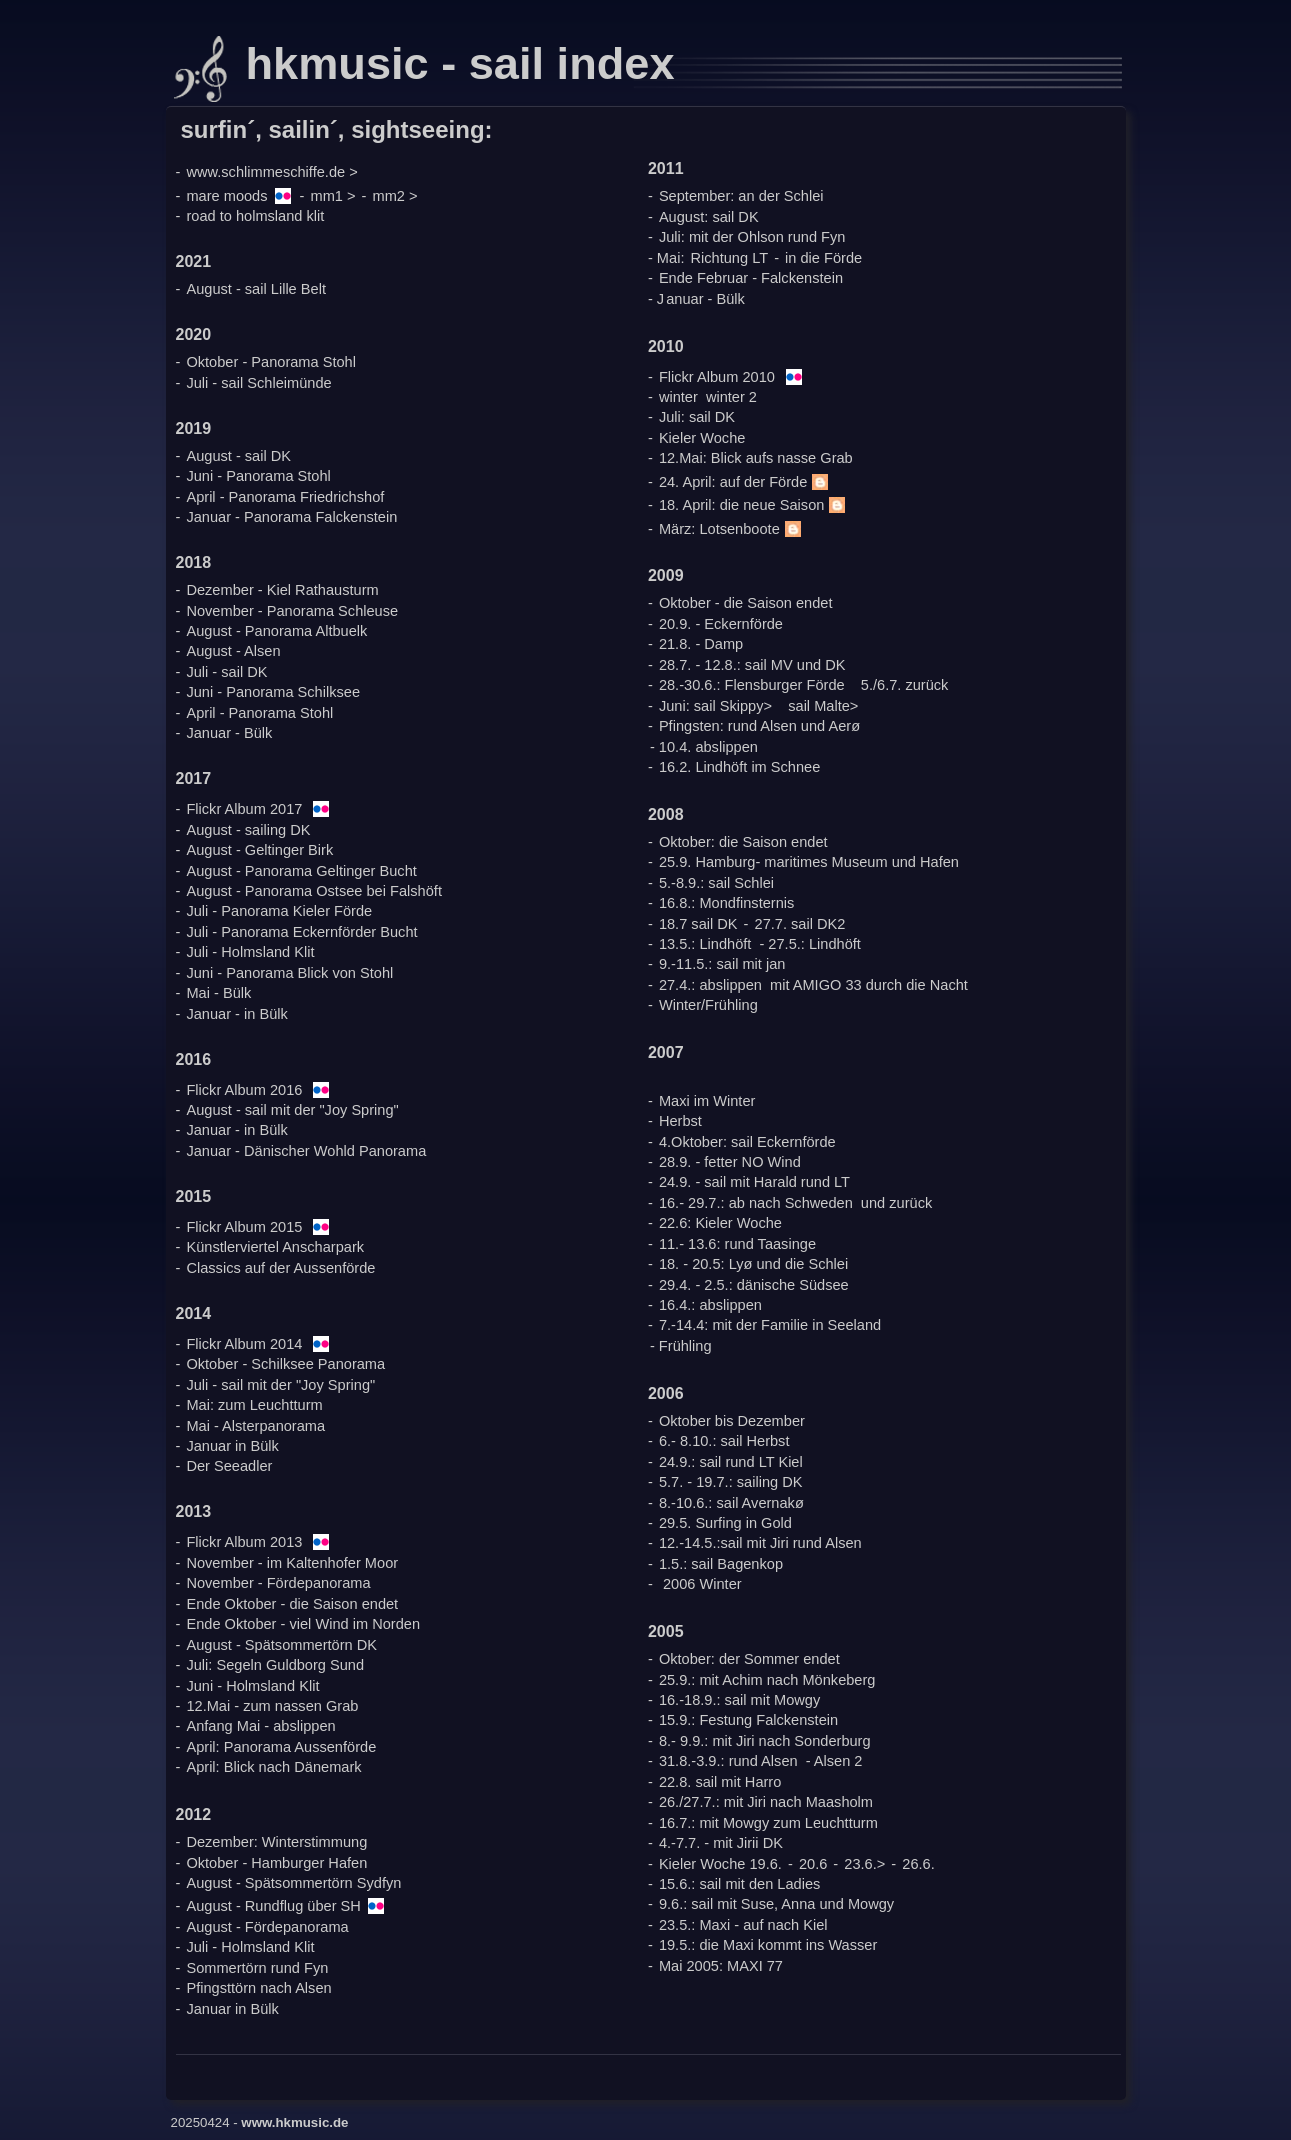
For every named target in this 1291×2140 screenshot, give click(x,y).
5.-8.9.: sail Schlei (716, 883)
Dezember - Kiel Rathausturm (282, 590)
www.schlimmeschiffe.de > (271, 172)
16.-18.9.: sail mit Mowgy (739, 1700)
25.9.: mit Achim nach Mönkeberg (767, 1680)
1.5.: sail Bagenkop (721, 1564)
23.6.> (864, 1864)
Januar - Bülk (229, 733)
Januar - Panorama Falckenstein (291, 517)
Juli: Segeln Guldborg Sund (275, 1665)
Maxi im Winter (707, 1101)
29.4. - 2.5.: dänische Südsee (754, 1285)
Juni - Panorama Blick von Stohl (289, 973)
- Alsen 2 (834, 1761)
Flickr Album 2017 (244, 809)
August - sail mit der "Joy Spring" (292, 1110)
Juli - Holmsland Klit (250, 952)
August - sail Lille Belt (256, 289)
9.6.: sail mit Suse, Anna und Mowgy (776, 1904)
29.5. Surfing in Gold (725, 1523)
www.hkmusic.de (294, 2122)
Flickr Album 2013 (244, 1542)
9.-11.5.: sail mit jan (722, 964)
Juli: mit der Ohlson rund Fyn (752, 237)
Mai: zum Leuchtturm (254, 1405)
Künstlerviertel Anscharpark (275, 1247)
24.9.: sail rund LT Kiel (731, 1462)
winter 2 (731, 397)
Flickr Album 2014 (244, 1344)
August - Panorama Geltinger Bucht (301, 871)
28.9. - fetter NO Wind (730, 1162)
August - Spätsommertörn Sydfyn (293, 1883)
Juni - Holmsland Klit (252, 1686)
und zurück (896, 1203)
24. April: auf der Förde (746, 482)
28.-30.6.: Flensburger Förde (752, 685)
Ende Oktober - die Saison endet (292, 1604)
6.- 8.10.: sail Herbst (724, 1441)
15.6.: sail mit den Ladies (739, 1884)
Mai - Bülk (218, 993)
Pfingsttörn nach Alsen (258, 1988)
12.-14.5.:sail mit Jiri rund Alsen (760, 1543)
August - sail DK (238, 456)
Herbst (680, 1121)
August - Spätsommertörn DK (281, 1645)
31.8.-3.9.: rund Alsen (728, 1761)
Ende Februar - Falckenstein (751, 278)
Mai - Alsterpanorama (255, 1426)
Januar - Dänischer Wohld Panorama (306, 1151)
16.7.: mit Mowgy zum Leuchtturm (768, 1823)
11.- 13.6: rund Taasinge (737, 1244)
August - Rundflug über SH (273, 1906)
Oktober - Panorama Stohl (271, 362)
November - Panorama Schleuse (292, 611)
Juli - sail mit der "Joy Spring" (280, 1385)
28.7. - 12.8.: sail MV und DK (752, 665)
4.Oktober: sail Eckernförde (747, 1142)
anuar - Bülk (705, 299)
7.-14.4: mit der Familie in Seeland (770, 1325)
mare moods (226, 196)
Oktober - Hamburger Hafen (276, 1863)
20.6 (813, 1864)
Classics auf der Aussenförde (280, 1268)
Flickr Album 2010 (717, 377)
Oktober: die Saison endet (743, 842)
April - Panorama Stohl (259, 713)
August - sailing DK (248, 830)
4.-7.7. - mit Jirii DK (721, 1843)
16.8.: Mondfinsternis (726, 903)
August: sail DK (709, 217)
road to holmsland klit (255, 216)
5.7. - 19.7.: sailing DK (731, 1482)
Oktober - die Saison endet (746, 603)
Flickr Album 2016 (244, 1090)
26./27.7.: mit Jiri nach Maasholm (766, 1802)
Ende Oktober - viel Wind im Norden (303, 1624)
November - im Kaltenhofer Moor (292, 1563)
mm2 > (395, 196)
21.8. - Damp (701, 644)
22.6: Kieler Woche (720, 1223)
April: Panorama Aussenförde (281, 1747)
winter (678, 397)
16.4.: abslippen (710, 1305)
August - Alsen (233, 651)
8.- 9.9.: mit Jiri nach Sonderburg (765, 1741)
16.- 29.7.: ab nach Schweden (756, 1203)
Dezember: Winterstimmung (276, 1842)
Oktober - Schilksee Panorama (285, 1364)
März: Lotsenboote (732, 529)
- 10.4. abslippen (704, 747)
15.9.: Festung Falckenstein (748, 1720)
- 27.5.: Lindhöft (809, 944)
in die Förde (823, 258)
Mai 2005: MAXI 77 (721, 1966)
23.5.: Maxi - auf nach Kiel (743, 1925)
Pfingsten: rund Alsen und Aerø (759, 726)
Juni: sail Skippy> (715, 706)
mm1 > (333, 196)
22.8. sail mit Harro (720, 1782)
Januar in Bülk (232, 1446)
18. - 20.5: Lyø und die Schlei (753, 1264)
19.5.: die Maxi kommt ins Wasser (768, 1945)
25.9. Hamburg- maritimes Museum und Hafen (809, 862)
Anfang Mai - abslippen (260, 1726)
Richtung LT (730, 258)
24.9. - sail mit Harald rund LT (754, 1182)
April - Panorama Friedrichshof (285, 497)
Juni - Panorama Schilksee (273, 692)
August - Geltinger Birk (259, 850)
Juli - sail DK (226, 672)
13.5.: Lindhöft (705, 944)
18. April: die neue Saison (755, 505)
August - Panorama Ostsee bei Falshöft (314, 891)
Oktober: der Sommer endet (749, 1659)
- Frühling (681, 1346)
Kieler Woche (702, 438)
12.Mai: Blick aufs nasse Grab (756, 458)
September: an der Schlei (741, 196)
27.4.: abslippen (710, 985)
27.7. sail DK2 (800, 924)
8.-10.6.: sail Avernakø (731, 1503)
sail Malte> (823, 706)
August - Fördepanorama (267, 1927)
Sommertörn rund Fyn (257, 1968)
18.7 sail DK (698, 924)
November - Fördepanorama (278, 1583)
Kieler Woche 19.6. (720, 1864)
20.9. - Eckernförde (721, 624)
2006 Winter (702, 1584)
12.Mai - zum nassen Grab (272, 1706)
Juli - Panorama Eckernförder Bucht (301, 932)
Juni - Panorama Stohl (258, 476)
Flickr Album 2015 (244, 1227)
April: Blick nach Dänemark (273, 1767)
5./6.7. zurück (905, 685)
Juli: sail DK (697, 417)
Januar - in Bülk (236, 1014)
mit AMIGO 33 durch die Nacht (869, 985)
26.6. (918, 1864)
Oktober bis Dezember (732, 1421)
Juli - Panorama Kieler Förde (279, 911)
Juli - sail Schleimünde (258, 383)
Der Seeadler (229, 1466)
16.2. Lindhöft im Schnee (739, 767)
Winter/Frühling (708, 1005)
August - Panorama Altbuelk (276, 631)
